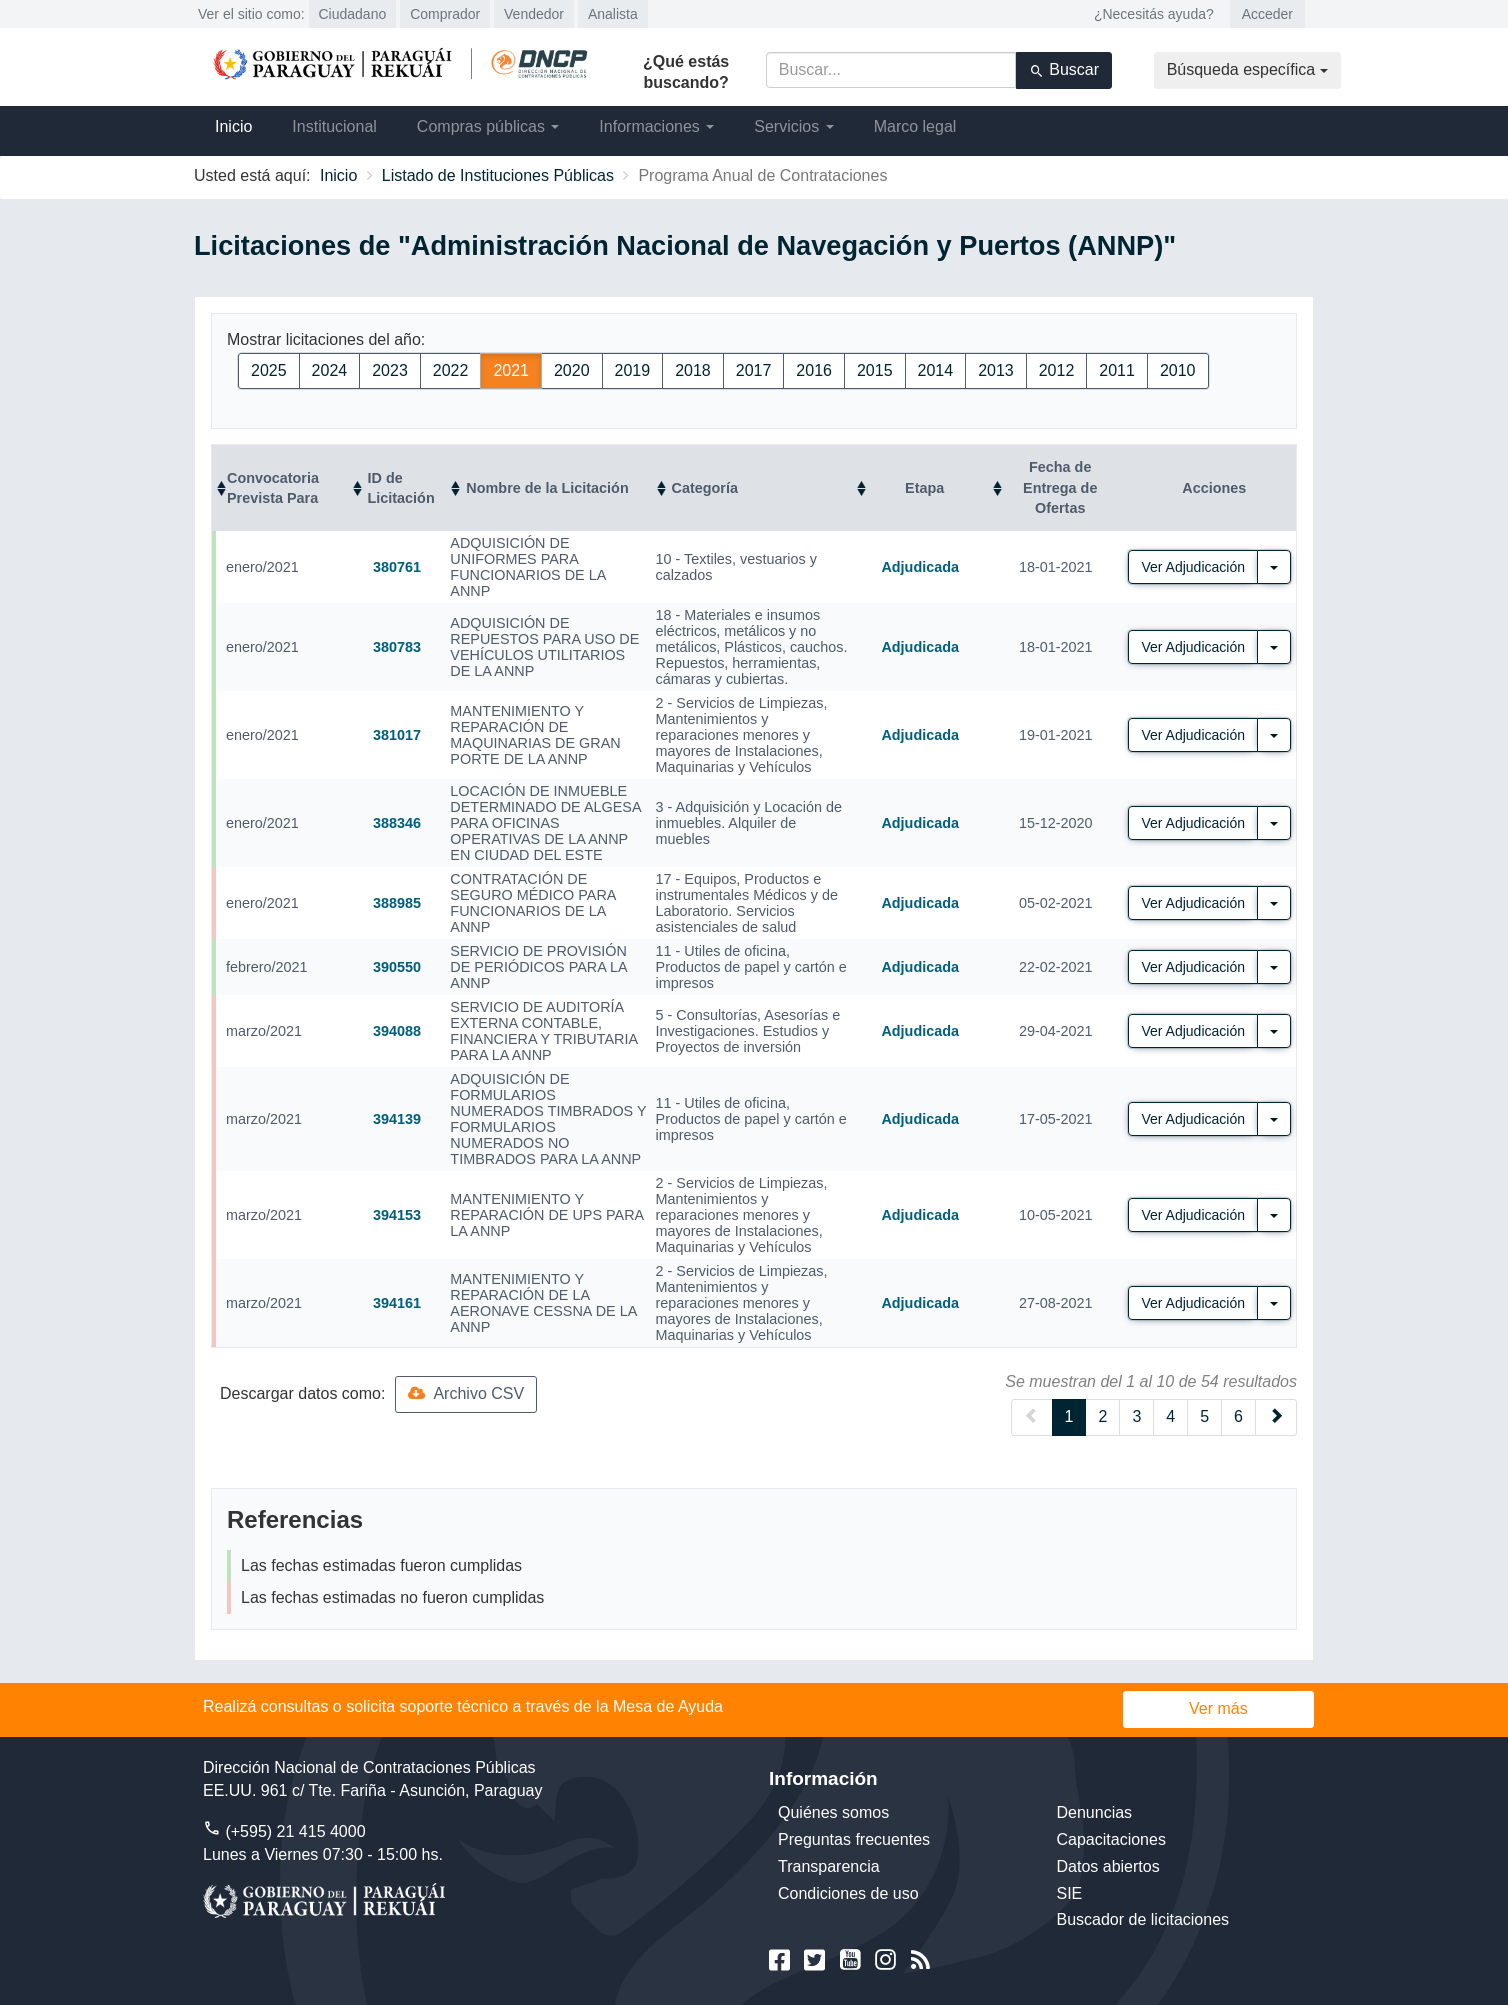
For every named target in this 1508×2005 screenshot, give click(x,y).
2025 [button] (269, 370)
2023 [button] (390, 370)
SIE (1070, 1893)
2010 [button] (1178, 370)
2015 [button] (875, 370)
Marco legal (915, 126)
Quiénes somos (833, 1812)
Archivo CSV (466, 1393)
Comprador (445, 14)
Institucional (334, 126)
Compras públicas (488, 126)
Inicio (233, 126)
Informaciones (656, 126)
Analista (613, 14)
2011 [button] (1117, 370)
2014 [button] (936, 370)
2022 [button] (451, 370)
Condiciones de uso (848, 1893)
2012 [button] (1057, 370)
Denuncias (1095, 1812)
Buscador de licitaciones (1143, 1919)
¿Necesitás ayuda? (1154, 14)
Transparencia (829, 1866)
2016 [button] (814, 370)
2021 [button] (511, 370)
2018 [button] (693, 370)
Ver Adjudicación (1193, 567)
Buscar (1064, 70)
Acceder (1267, 14)
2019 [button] (633, 370)
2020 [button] (572, 370)
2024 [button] (330, 370)
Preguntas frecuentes (854, 1839)
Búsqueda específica (1247, 69)
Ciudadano (353, 14)
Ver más (1218, 1708)
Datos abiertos (1108, 1866)
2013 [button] (996, 370)
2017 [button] (754, 370)
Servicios (793, 126)
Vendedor (534, 14)
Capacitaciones (1111, 1839)
